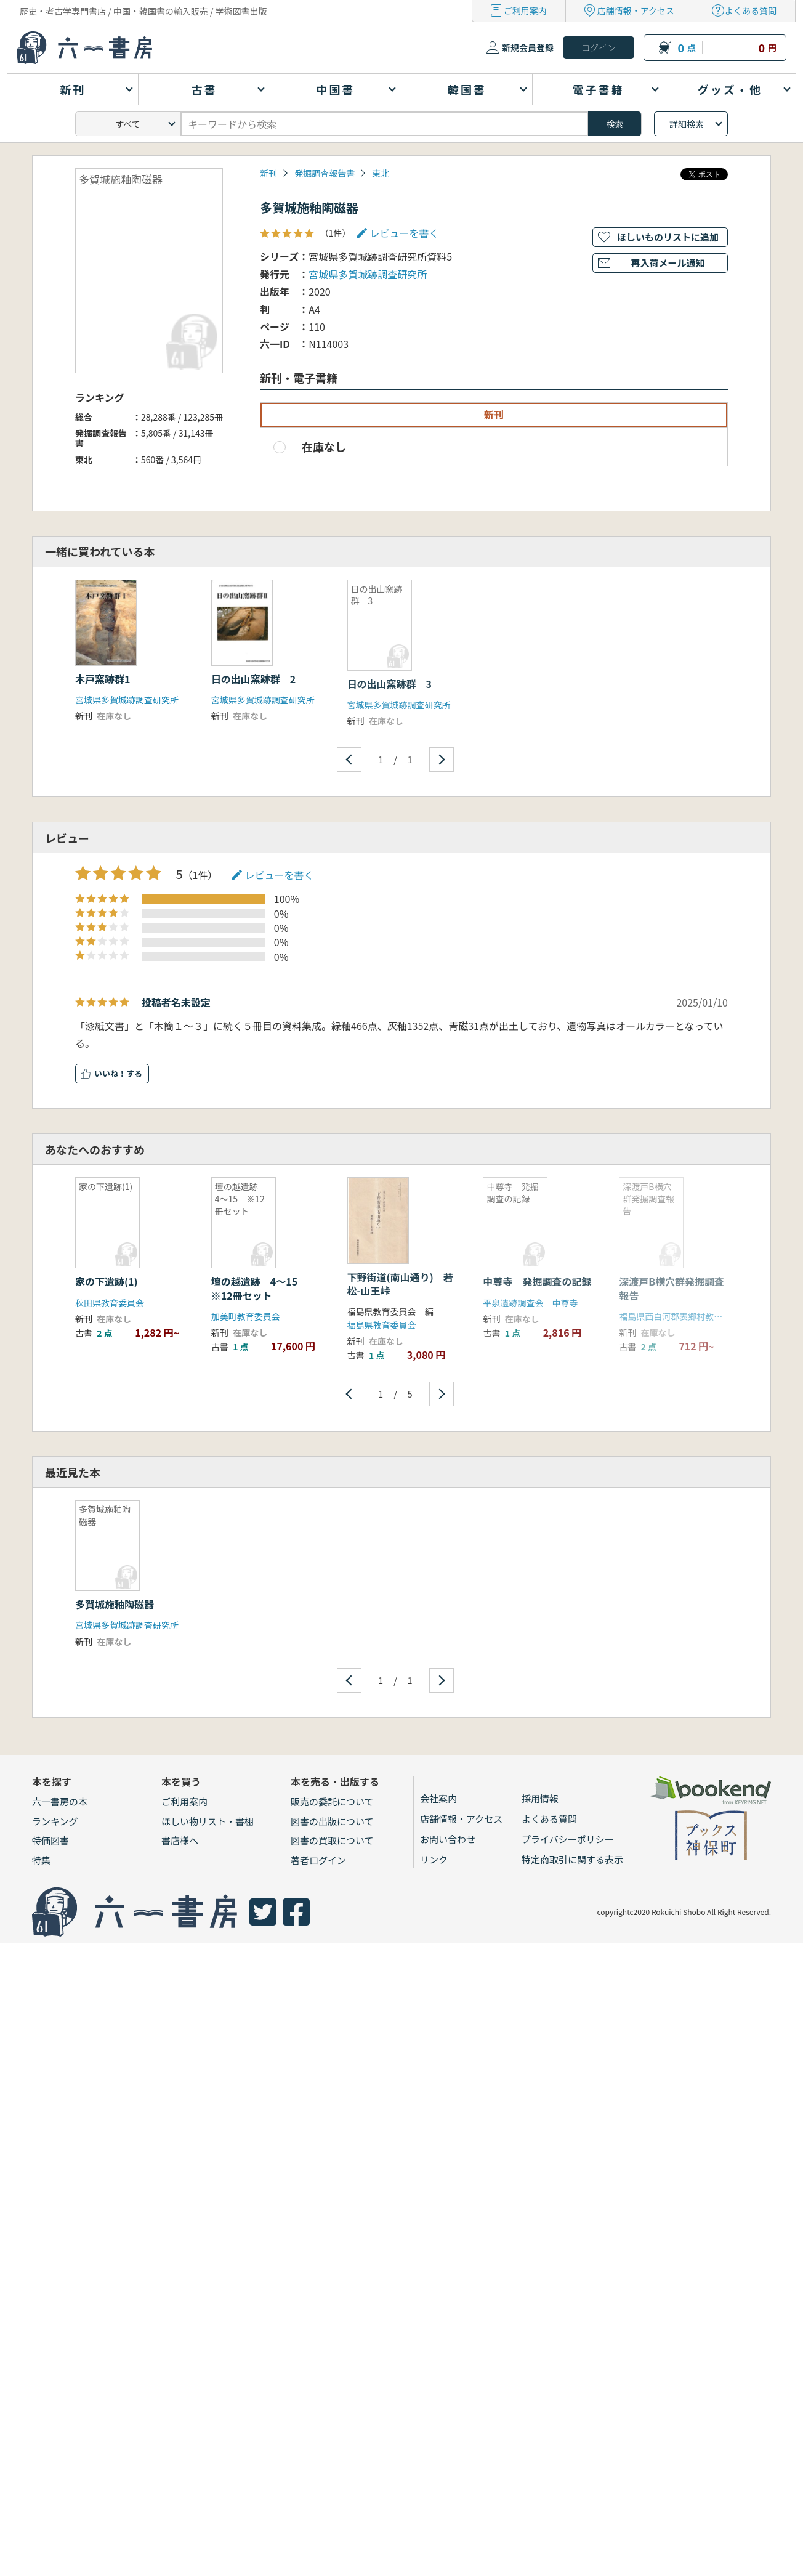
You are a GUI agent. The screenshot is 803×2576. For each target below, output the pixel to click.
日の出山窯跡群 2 (253, 678)
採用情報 (540, 1798)
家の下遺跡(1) (106, 1281)
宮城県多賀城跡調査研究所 (368, 274)
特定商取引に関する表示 (572, 1859)
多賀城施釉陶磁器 (114, 1604)
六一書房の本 (59, 1801)
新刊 (268, 173)
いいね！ (110, 1073)
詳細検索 (686, 124)
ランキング (55, 1821)
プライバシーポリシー (568, 1839)
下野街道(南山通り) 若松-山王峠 (400, 1284)
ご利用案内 (525, 10)
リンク (434, 1859)
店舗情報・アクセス (635, 10)
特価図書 (50, 1840)
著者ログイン (318, 1859)
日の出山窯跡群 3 (389, 683)
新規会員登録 (528, 47)
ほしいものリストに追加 (668, 236)
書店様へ (179, 1840)
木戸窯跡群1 (102, 678)
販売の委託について (332, 1801)
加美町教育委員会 (245, 1316)
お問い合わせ (447, 1839)
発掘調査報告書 (324, 173)
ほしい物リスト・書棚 (207, 1821)
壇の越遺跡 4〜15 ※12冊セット (259, 1288)
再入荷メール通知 (667, 262)
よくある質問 (751, 10)
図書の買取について (332, 1840)
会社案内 (438, 1798)
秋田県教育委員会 (109, 1303)
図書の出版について (332, 1821)
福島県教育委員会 (381, 1325)
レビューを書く (404, 232)
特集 (41, 1859)
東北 (380, 173)
